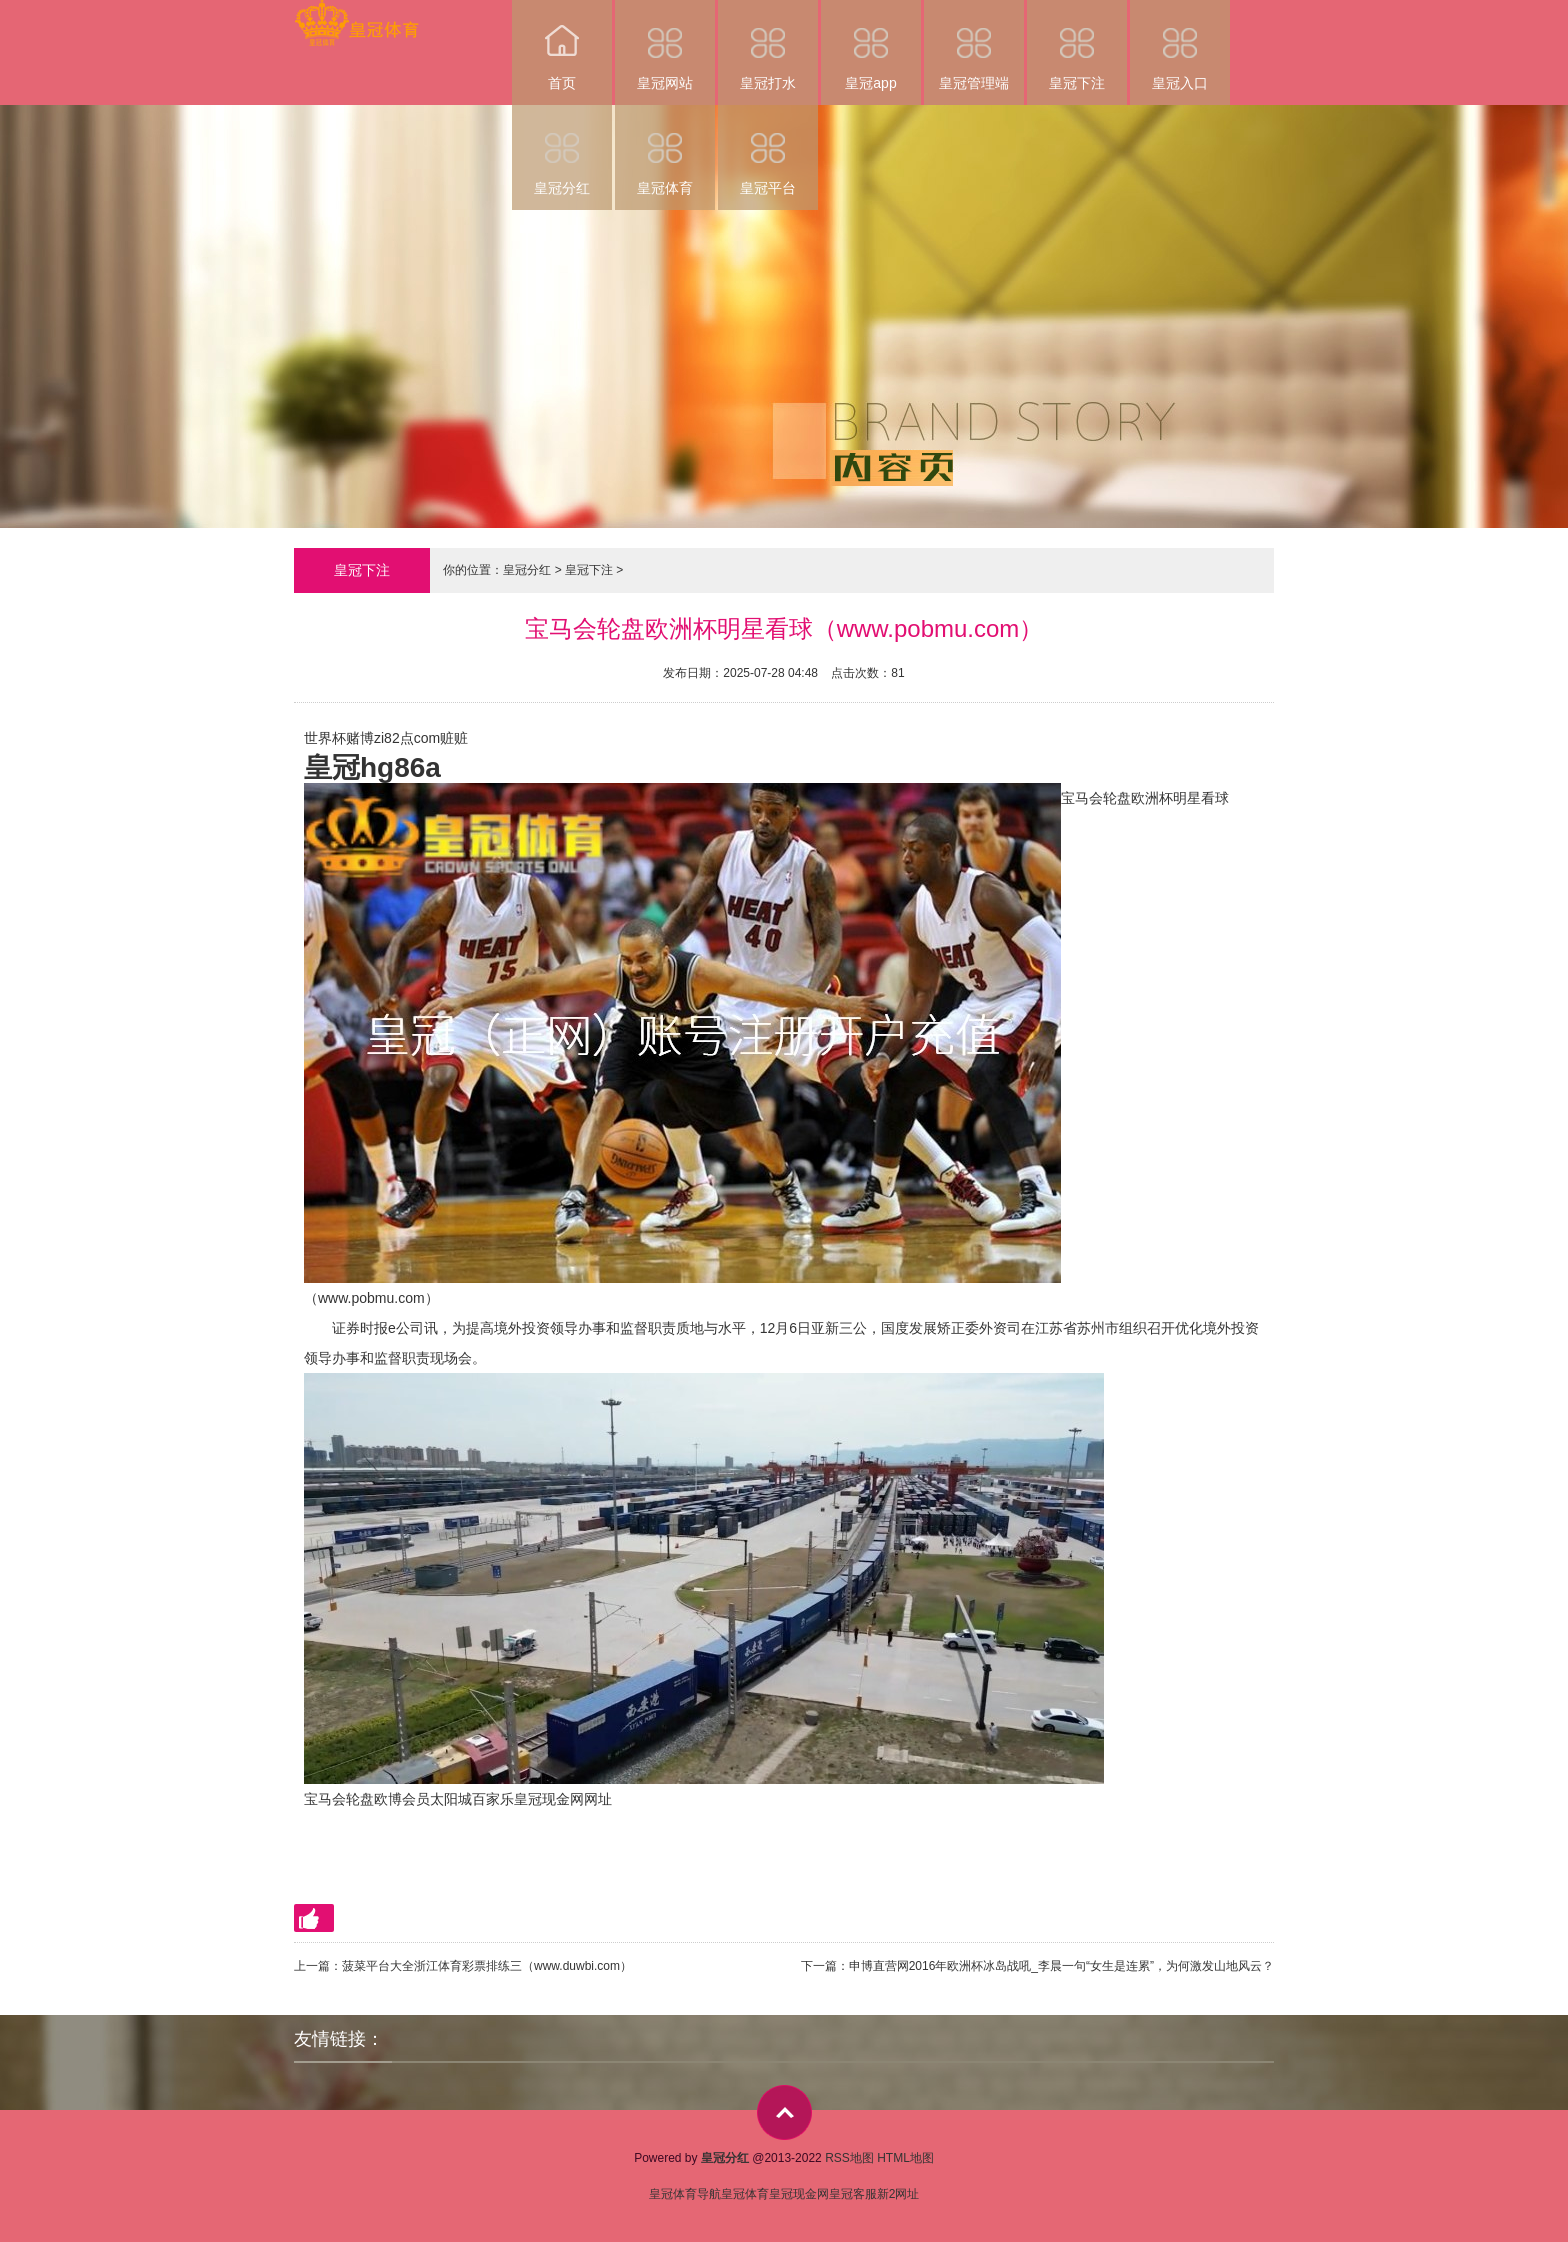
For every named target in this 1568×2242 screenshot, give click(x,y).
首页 (562, 45)
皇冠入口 (1180, 45)
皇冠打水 (768, 45)
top (784, 2112)
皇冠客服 (853, 2194)
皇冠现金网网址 (563, 1799)
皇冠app (871, 45)
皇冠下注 (1077, 45)
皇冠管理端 (974, 45)
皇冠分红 (562, 150)
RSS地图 (849, 2158)
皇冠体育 (665, 150)
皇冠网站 (665, 45)
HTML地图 (905, 2158)
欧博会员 (402, 1799)
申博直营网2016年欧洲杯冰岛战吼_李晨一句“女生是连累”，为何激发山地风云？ (1061, 1966)
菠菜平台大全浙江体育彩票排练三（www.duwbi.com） (487, 1966)
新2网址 (898, 2194)
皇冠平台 (768, 150)
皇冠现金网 (799, 2194)
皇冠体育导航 (685, 2194)
